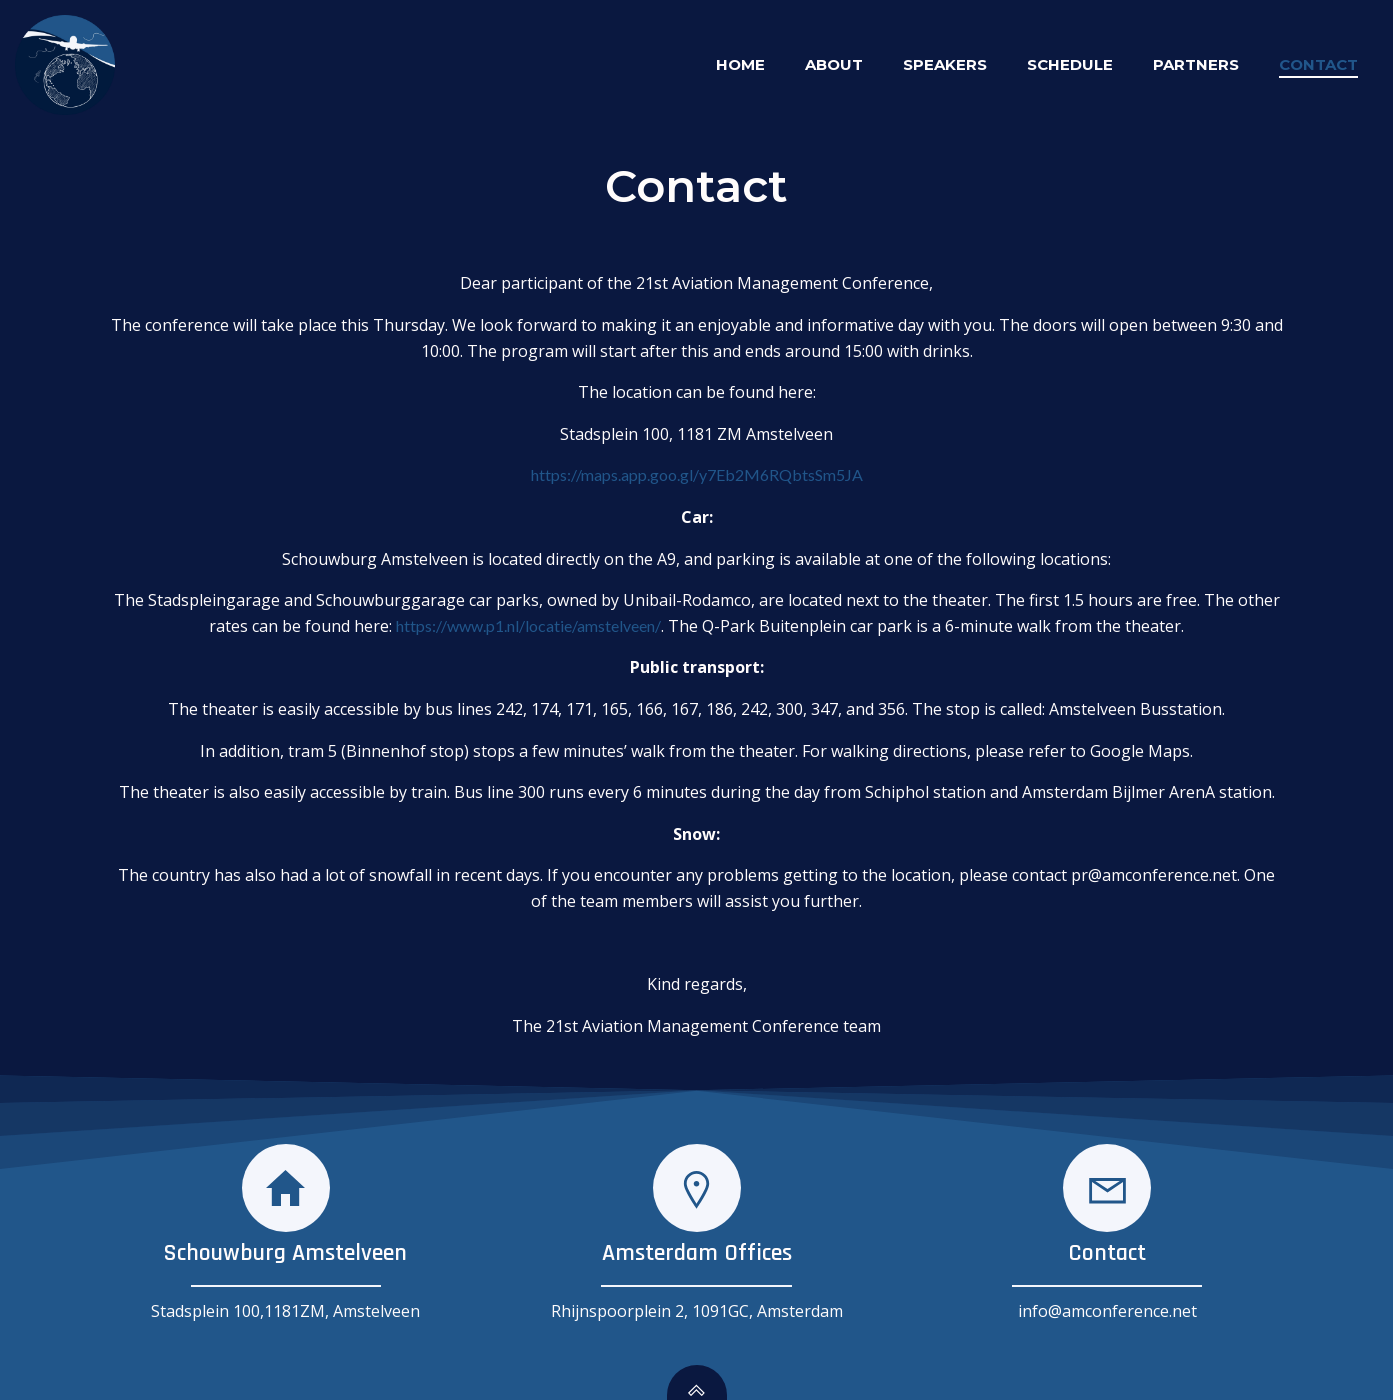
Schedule (1070, 64)
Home (740, 64)
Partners (1196, 64)
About (834, 64)
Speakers (945, 64)
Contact (1318, 64)
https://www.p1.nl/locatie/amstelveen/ (528, 625)
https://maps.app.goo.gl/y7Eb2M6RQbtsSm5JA (697, 474)
